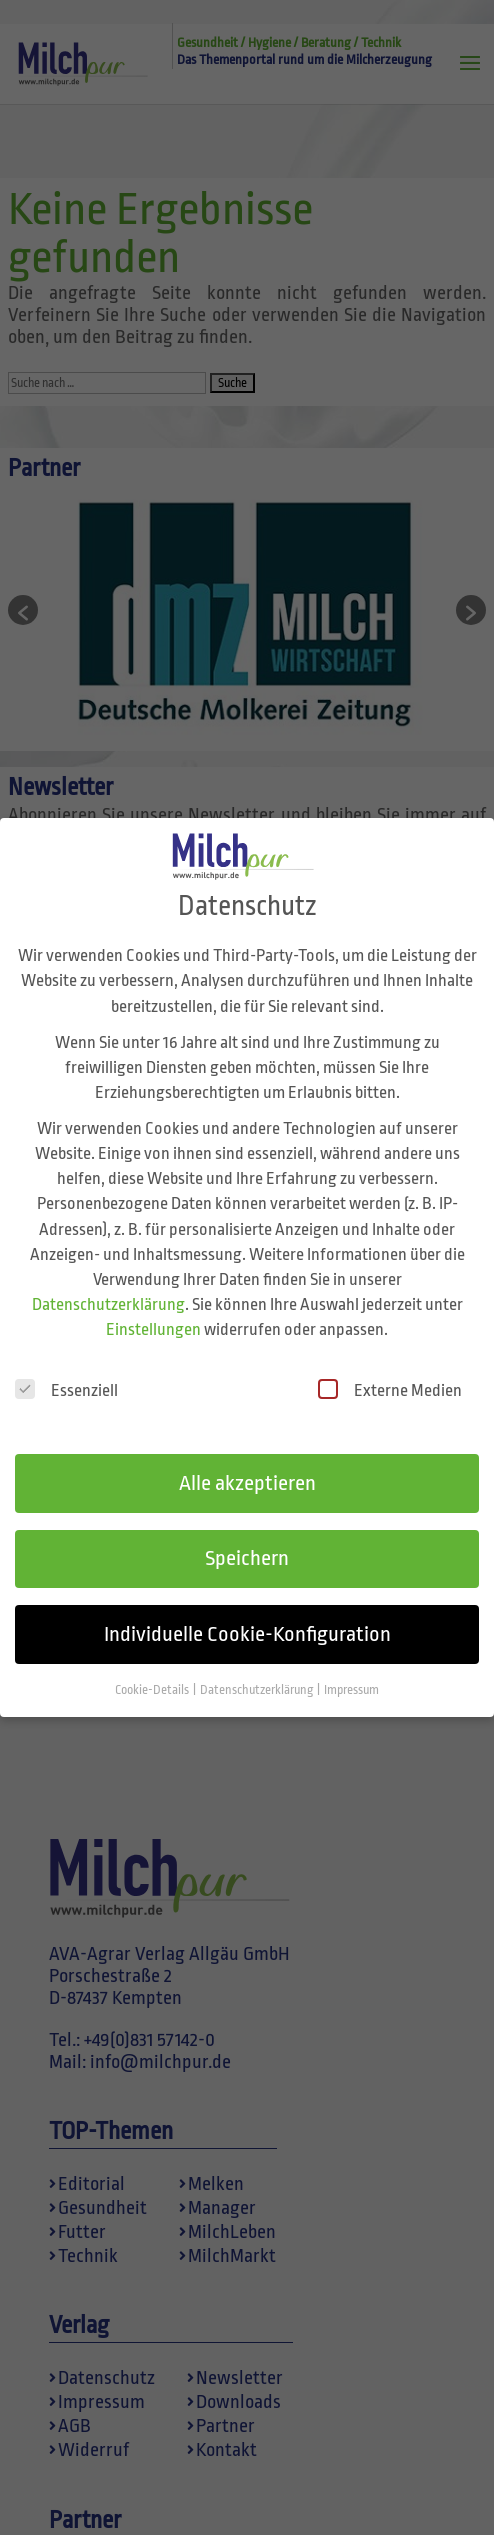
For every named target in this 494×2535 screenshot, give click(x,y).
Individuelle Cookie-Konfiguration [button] (247, 1604)
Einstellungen (153, 1299)
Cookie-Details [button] (153, 1660)
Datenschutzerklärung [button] (257, 1660)
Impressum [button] (351, 1660)
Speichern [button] (247, 1528)
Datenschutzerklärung (108, 1274)
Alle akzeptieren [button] (247, 1452)
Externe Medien (390, 1359)
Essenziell (66, 1359)
